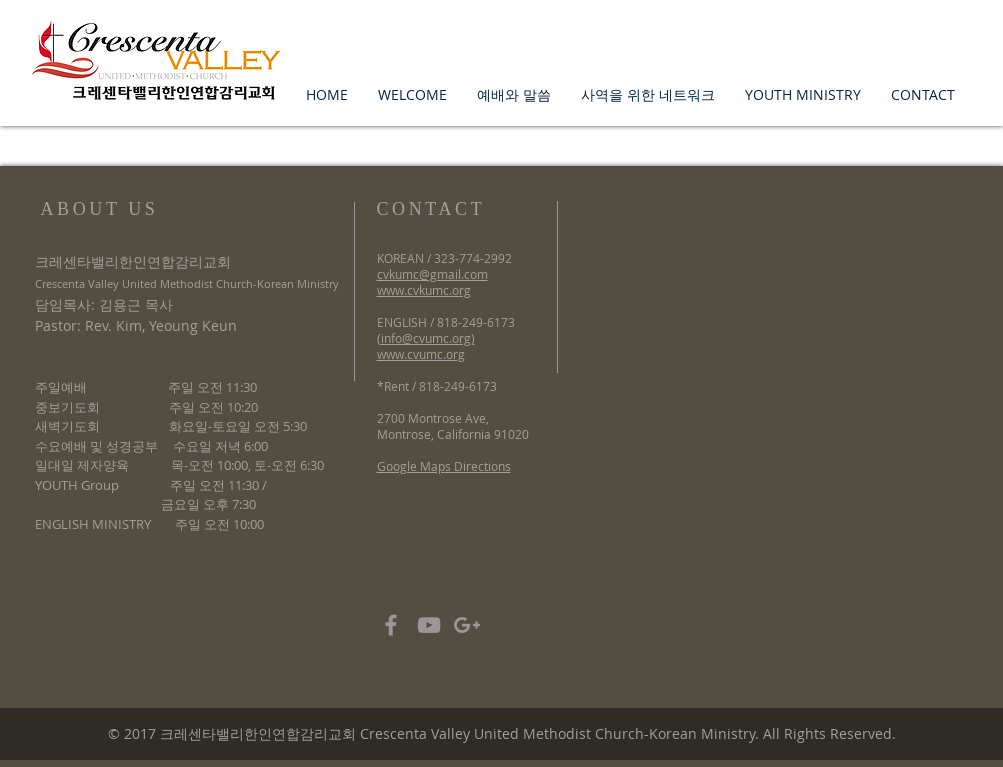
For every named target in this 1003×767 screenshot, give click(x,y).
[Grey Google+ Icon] (467, 625)
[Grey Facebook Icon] (391, 625)
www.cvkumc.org (424, 290)
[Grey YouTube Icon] (429, 625)
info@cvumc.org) (428, 338)
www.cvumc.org (421, 354)
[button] (412, 94)
